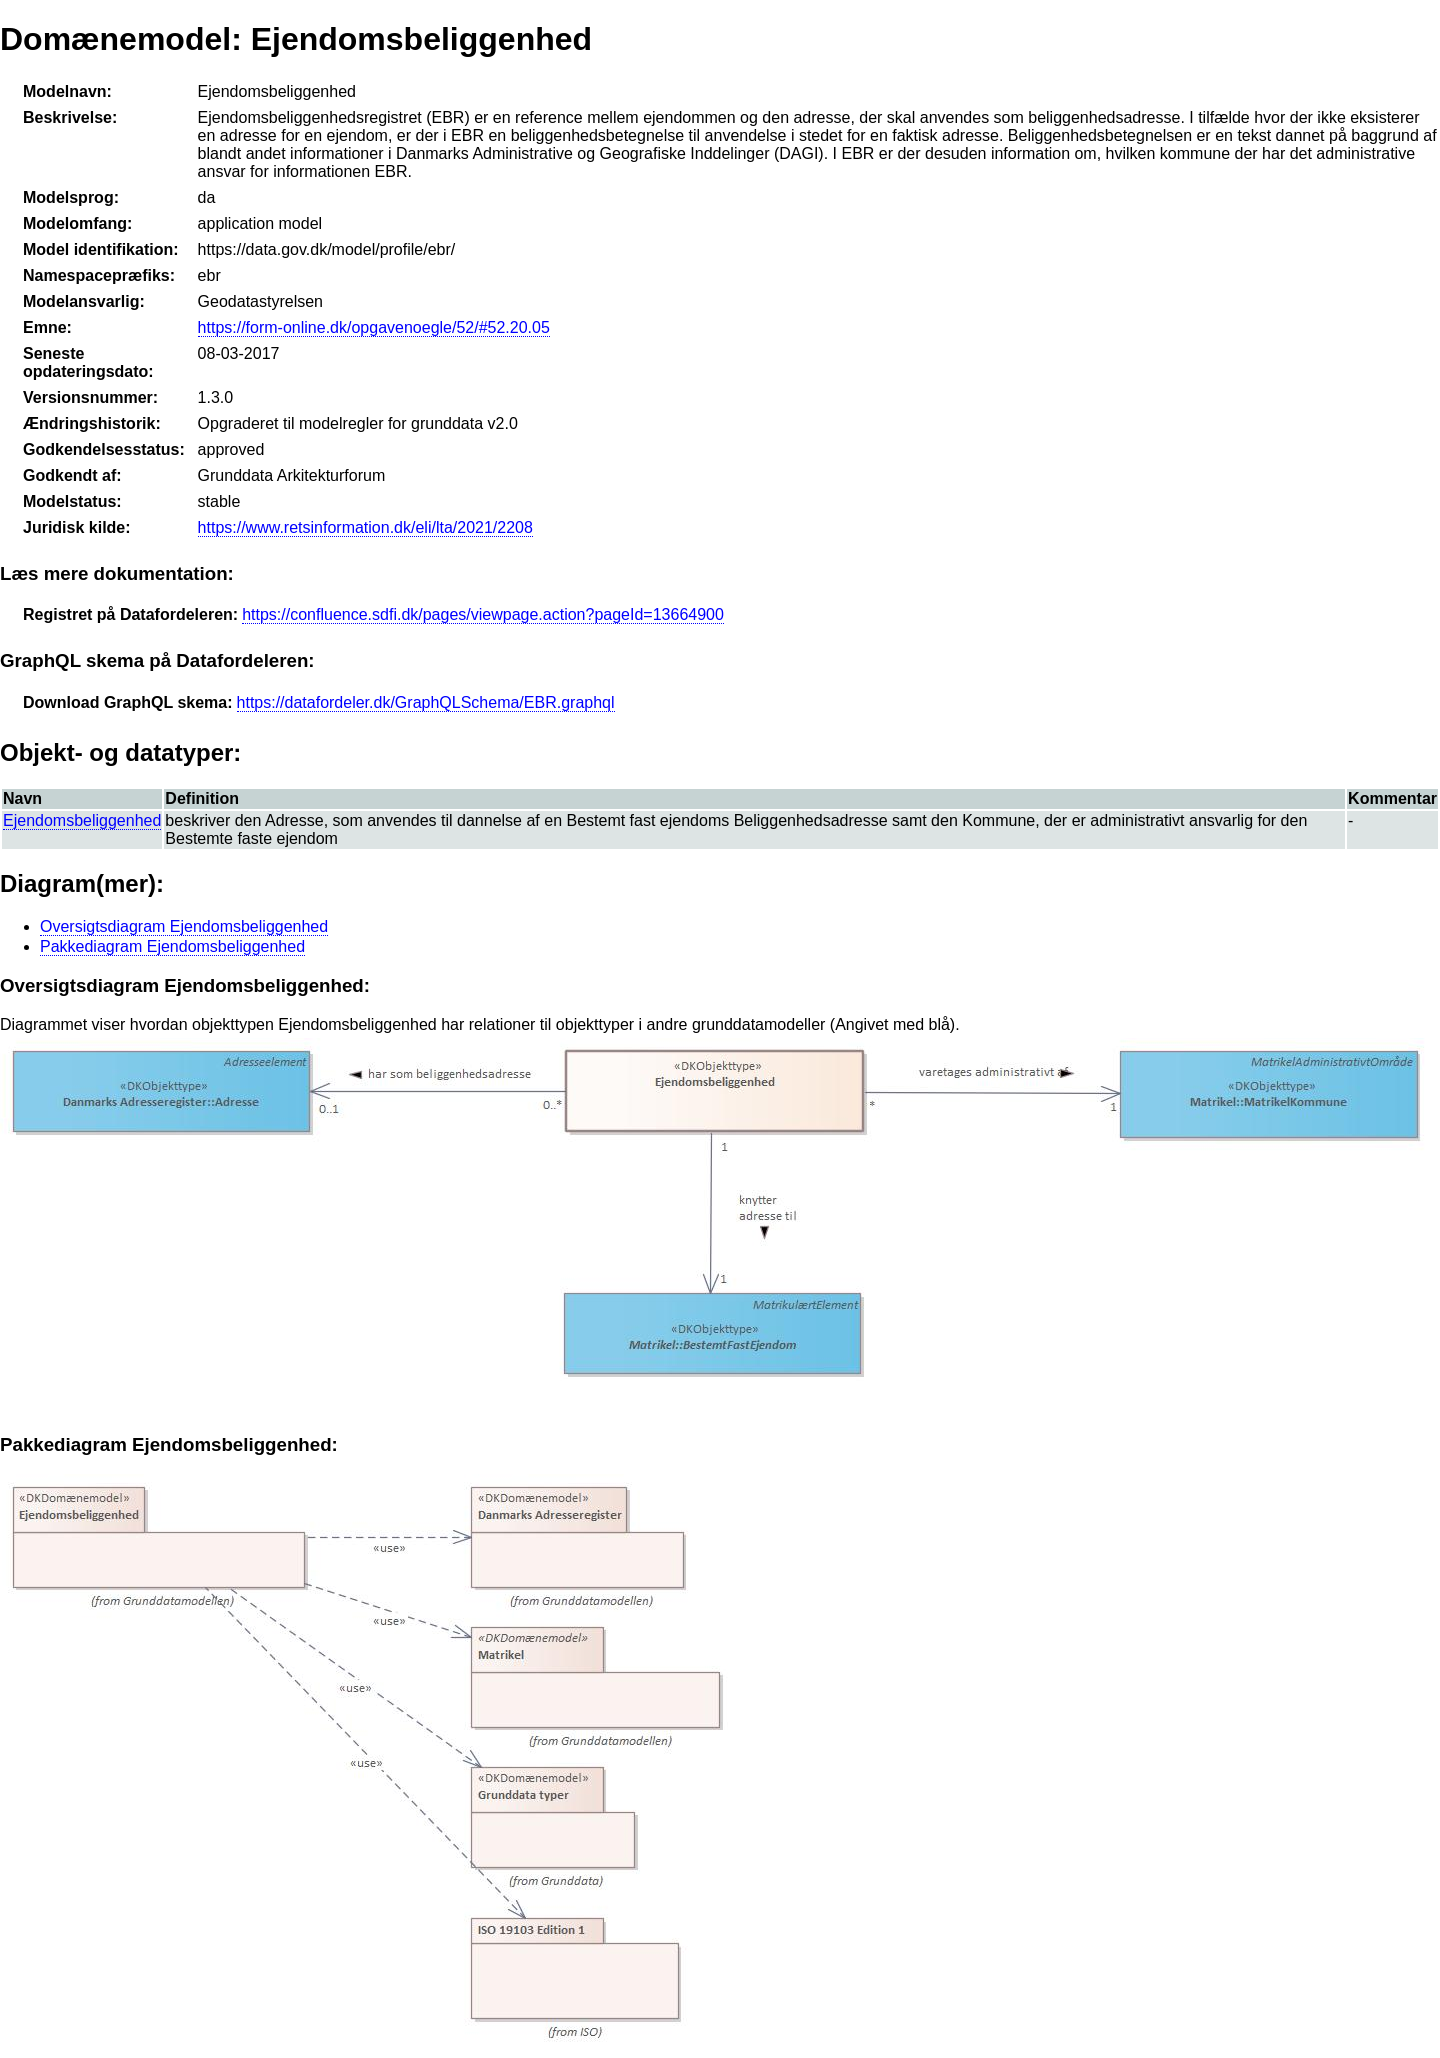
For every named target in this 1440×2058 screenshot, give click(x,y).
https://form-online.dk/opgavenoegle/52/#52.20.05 (374, 327)
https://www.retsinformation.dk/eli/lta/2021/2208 (365, 527)
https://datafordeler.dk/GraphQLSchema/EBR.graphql (426, 702)
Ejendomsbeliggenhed (82, 820)
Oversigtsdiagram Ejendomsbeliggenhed (184, 926)
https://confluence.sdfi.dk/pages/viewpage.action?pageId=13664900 (483, 614)
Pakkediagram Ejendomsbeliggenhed (172, 946)
